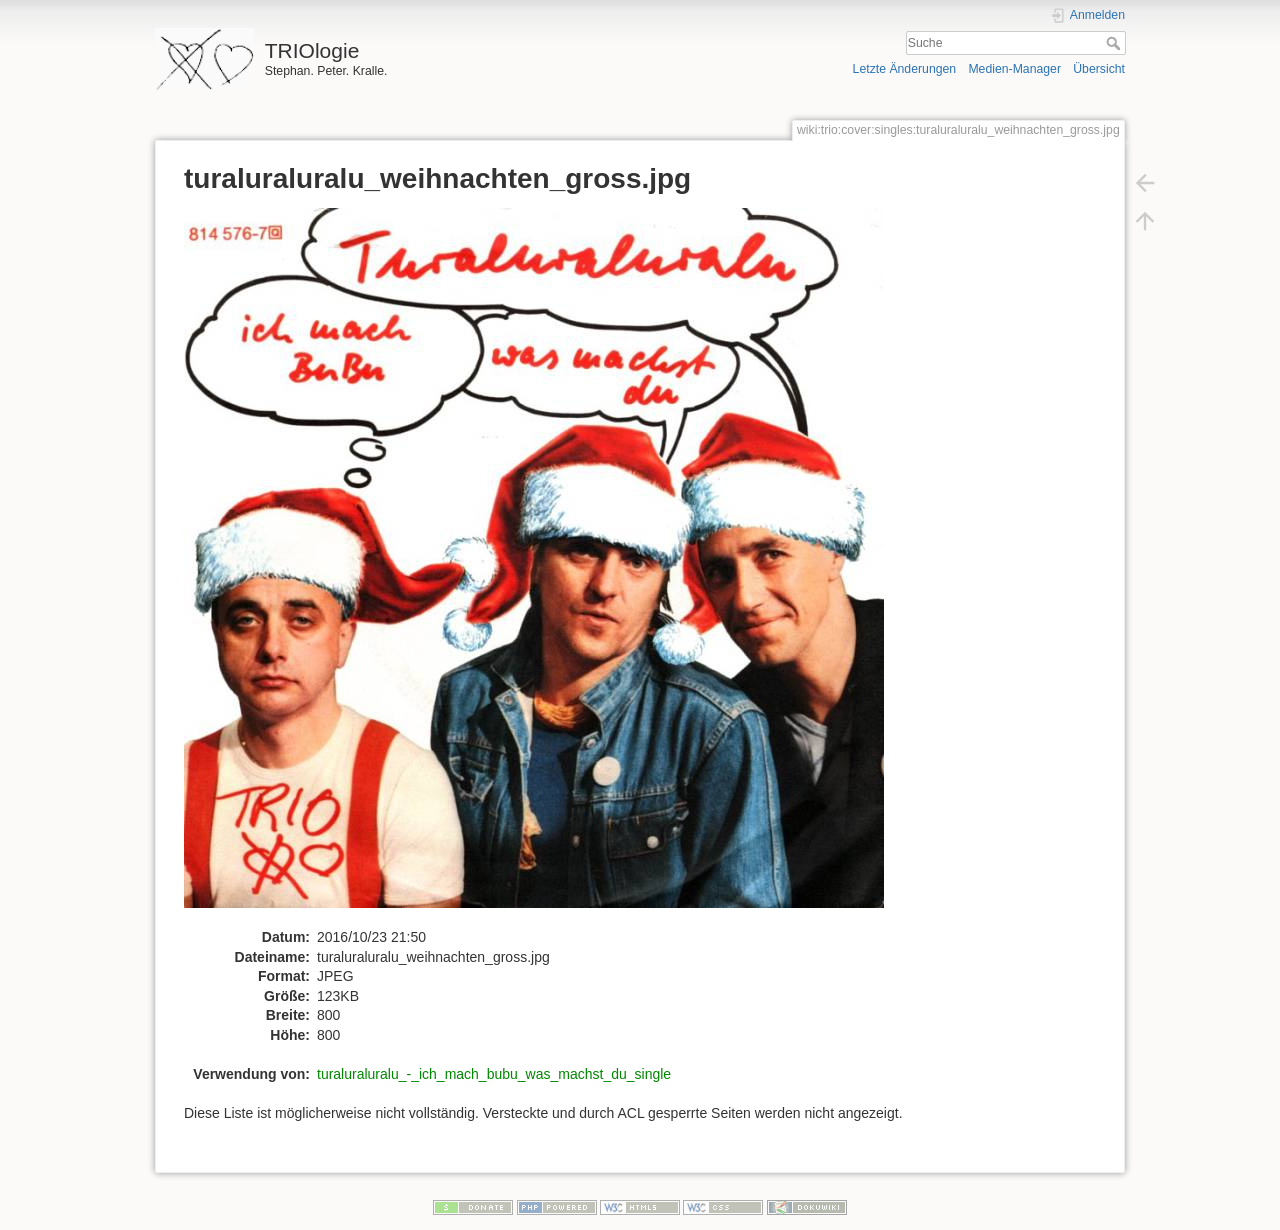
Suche (1115, 43)
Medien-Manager (1014, 69)
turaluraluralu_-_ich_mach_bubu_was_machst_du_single (494, 1074)
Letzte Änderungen (905, 69)
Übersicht (1099, 69)
